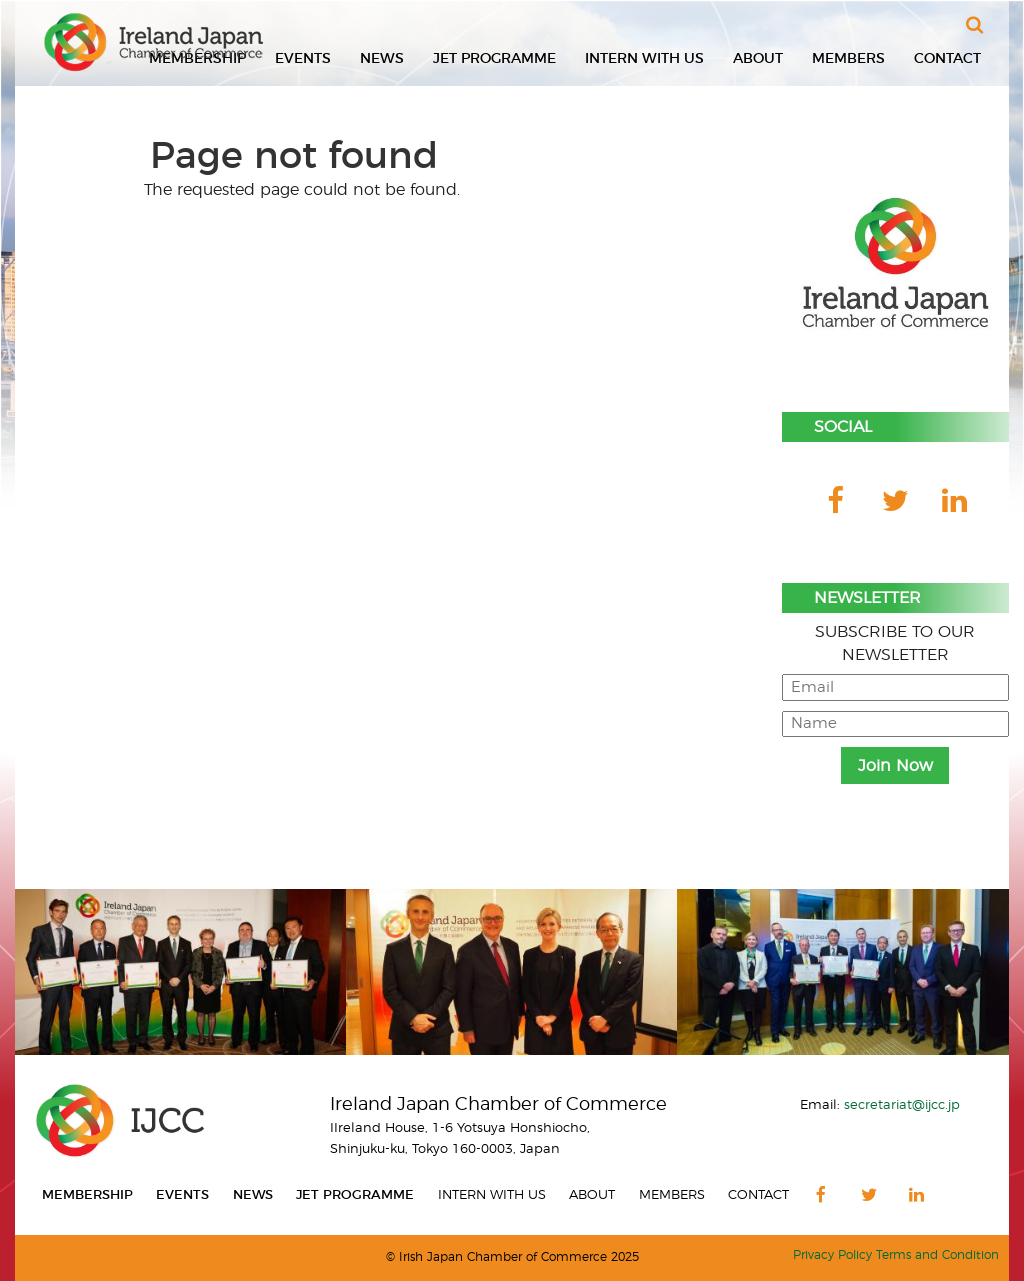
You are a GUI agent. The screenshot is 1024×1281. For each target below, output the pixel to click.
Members (848, 59)
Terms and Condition (937, 1255)
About (758, 59)
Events (303, 59)
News (382, 59)
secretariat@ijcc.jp (902, 1105)
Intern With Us (644, 59)
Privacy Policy (832, 1255)
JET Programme (494, 59)
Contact (947, 59)
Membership (87, 1196)
